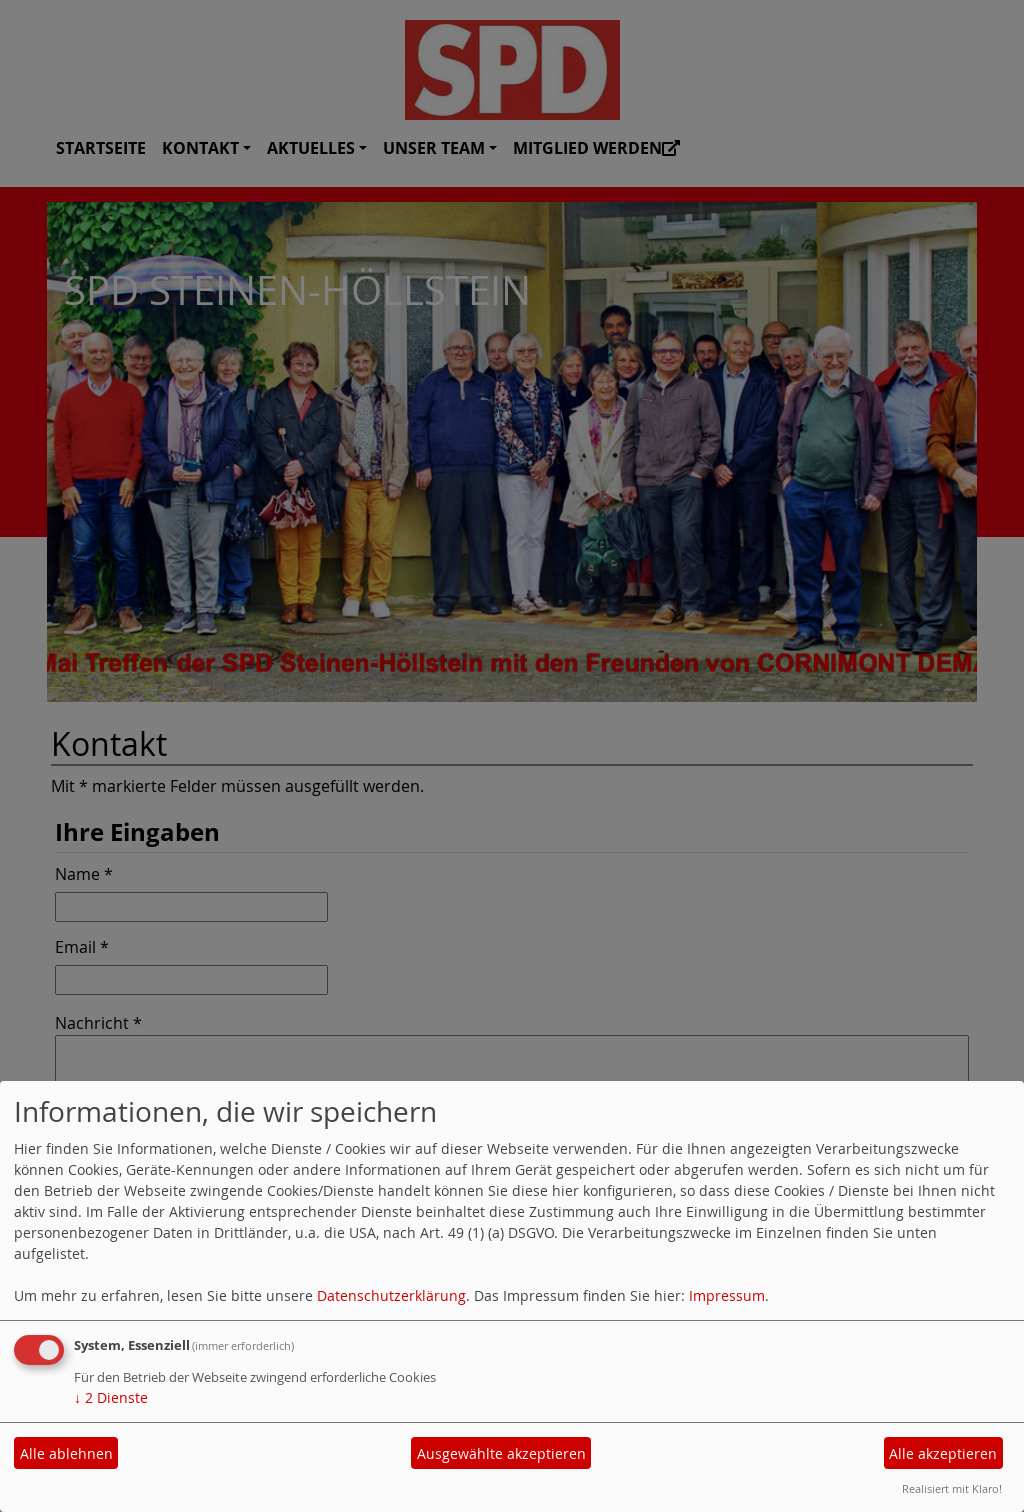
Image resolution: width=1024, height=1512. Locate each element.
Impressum (727, 1295)
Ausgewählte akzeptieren (501, 1453)
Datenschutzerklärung (391, 1295)
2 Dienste (111, 1397)
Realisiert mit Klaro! (952, 1488)
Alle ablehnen (66, 1453)
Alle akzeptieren (943, 1453)
